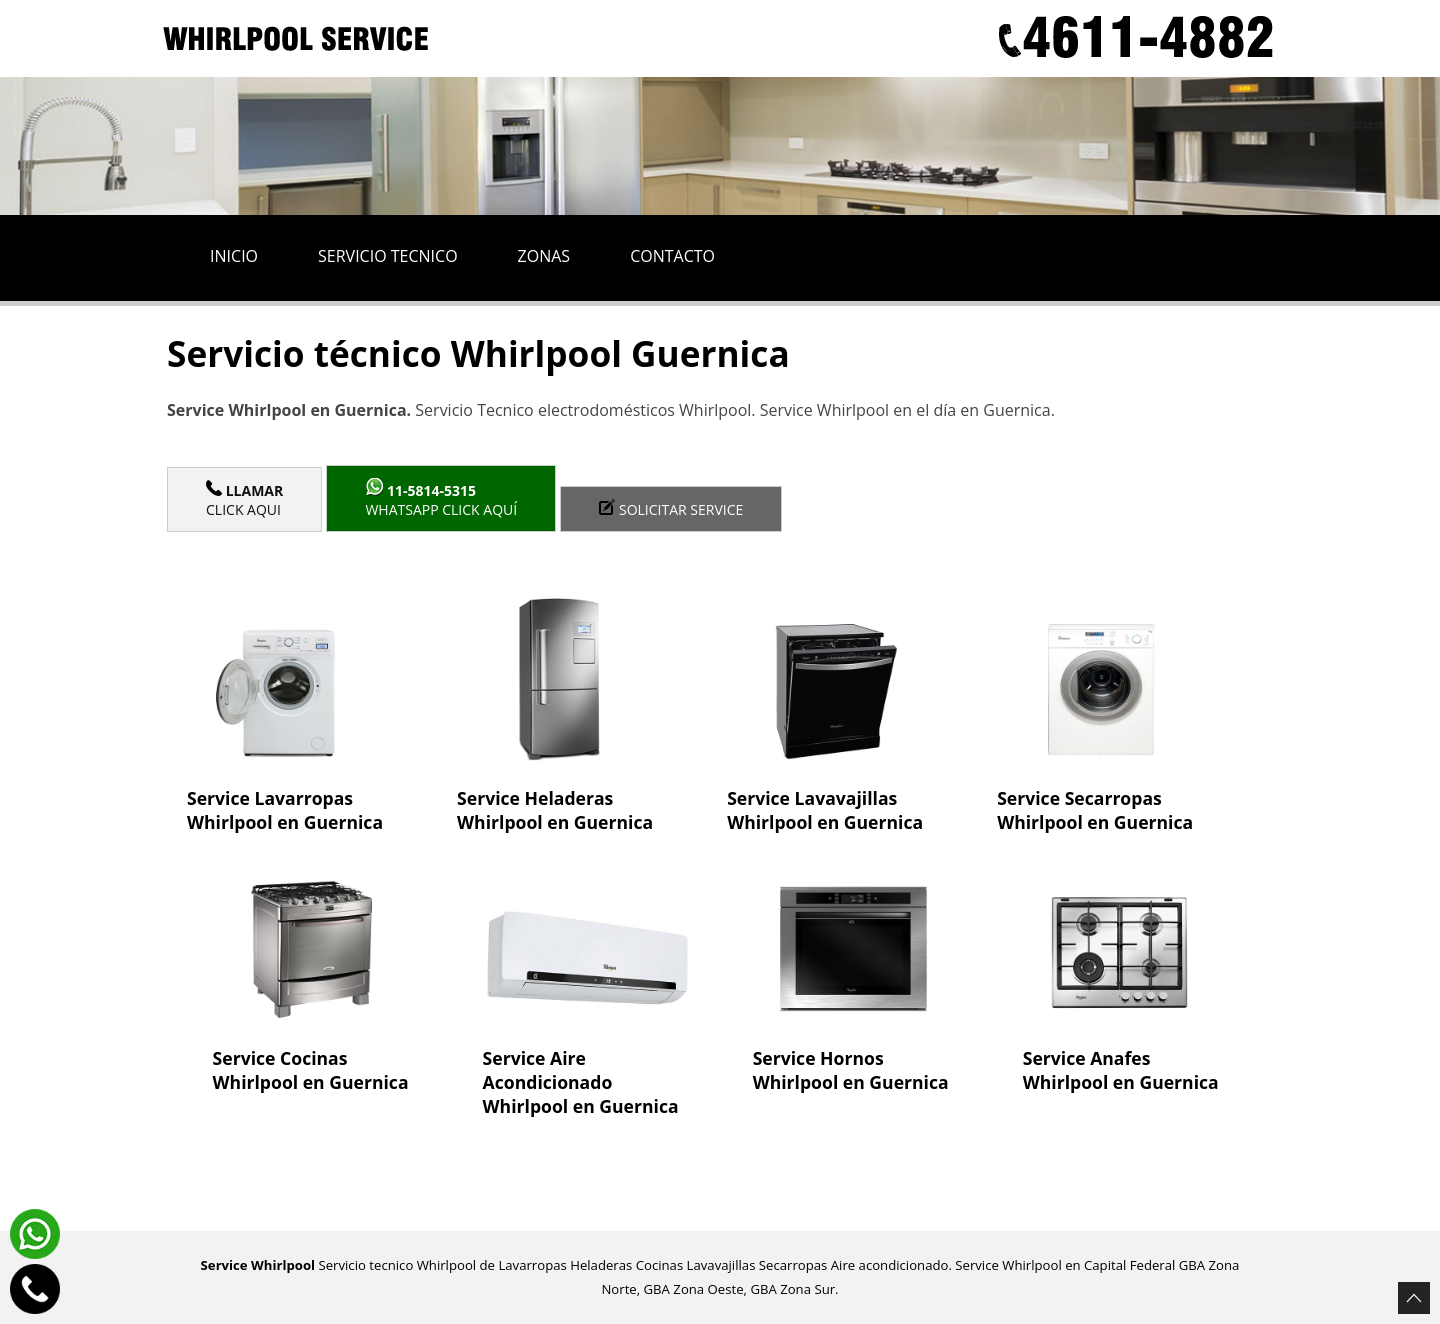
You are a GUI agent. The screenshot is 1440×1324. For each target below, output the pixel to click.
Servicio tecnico (388, 256)
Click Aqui (244, 499)
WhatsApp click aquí (441, 498)
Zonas (544, 256)
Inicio (234, 256)
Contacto (672, 256)
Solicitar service (671, 509)
